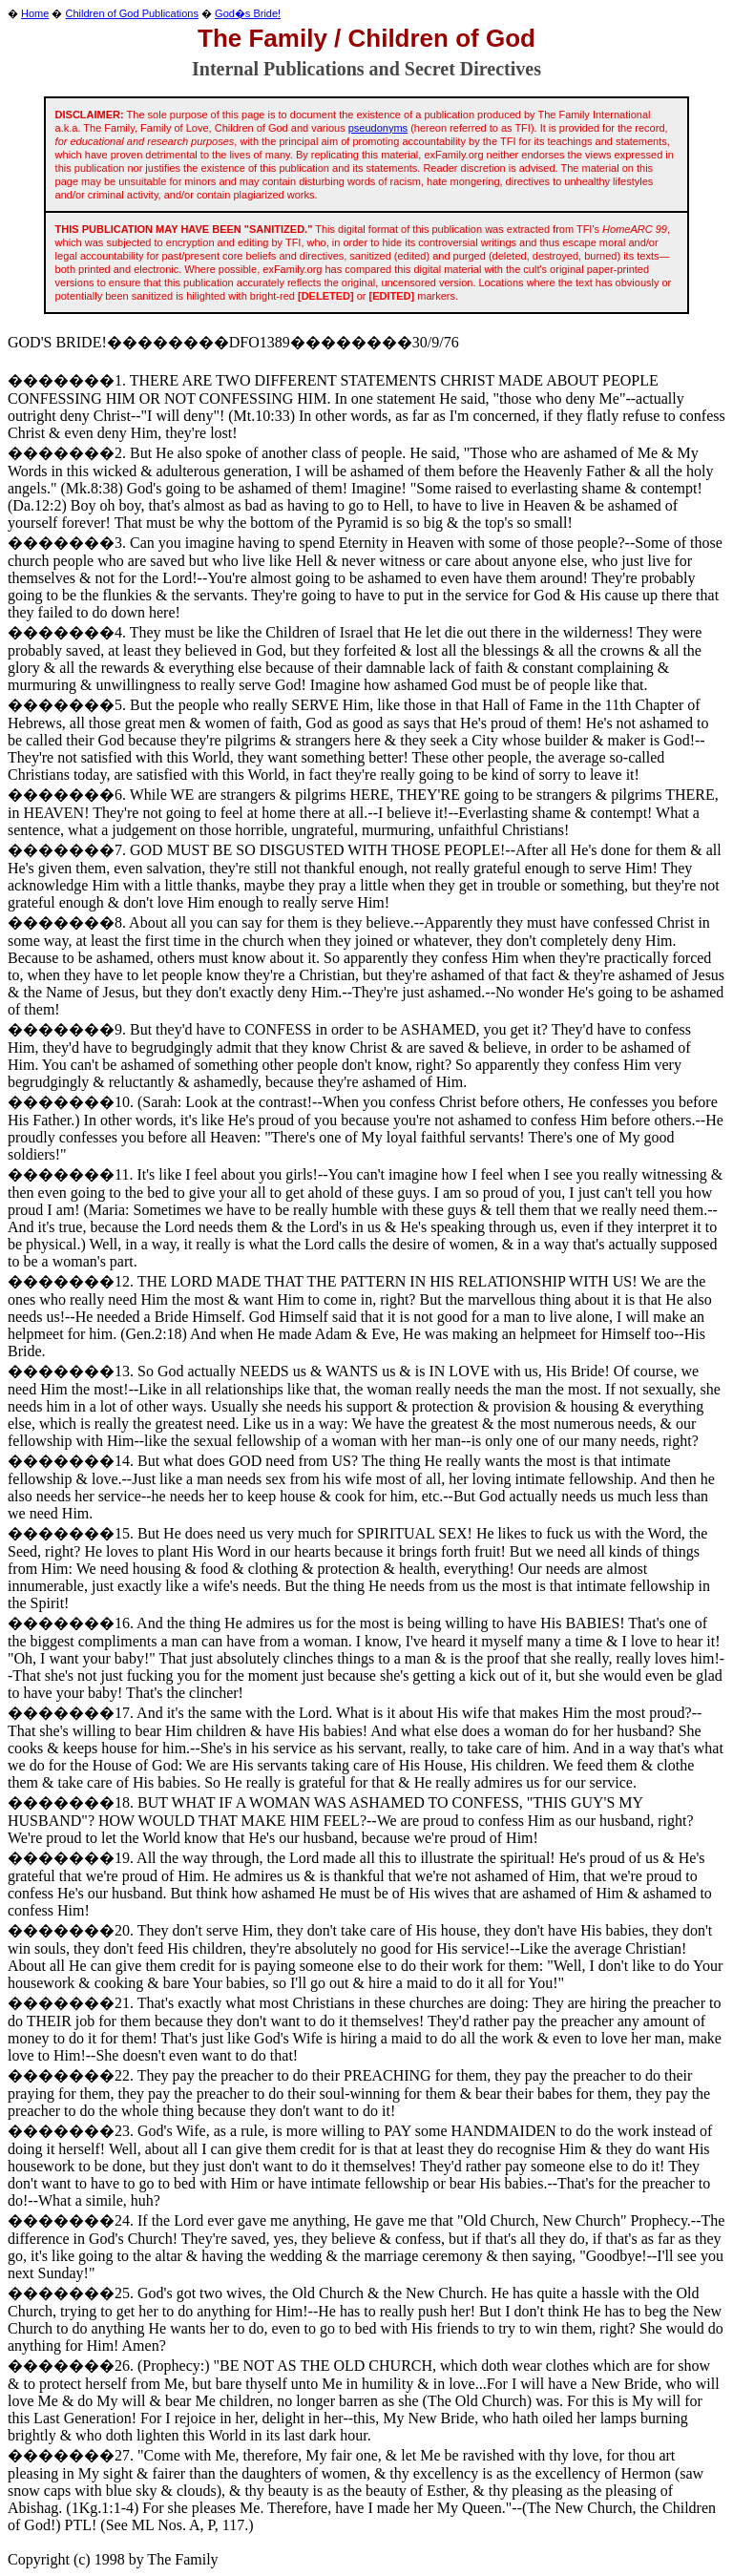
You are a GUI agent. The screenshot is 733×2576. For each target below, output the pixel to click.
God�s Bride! (248, 13)
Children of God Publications (132, 13)
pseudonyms (378, 128)
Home (35, 13)
